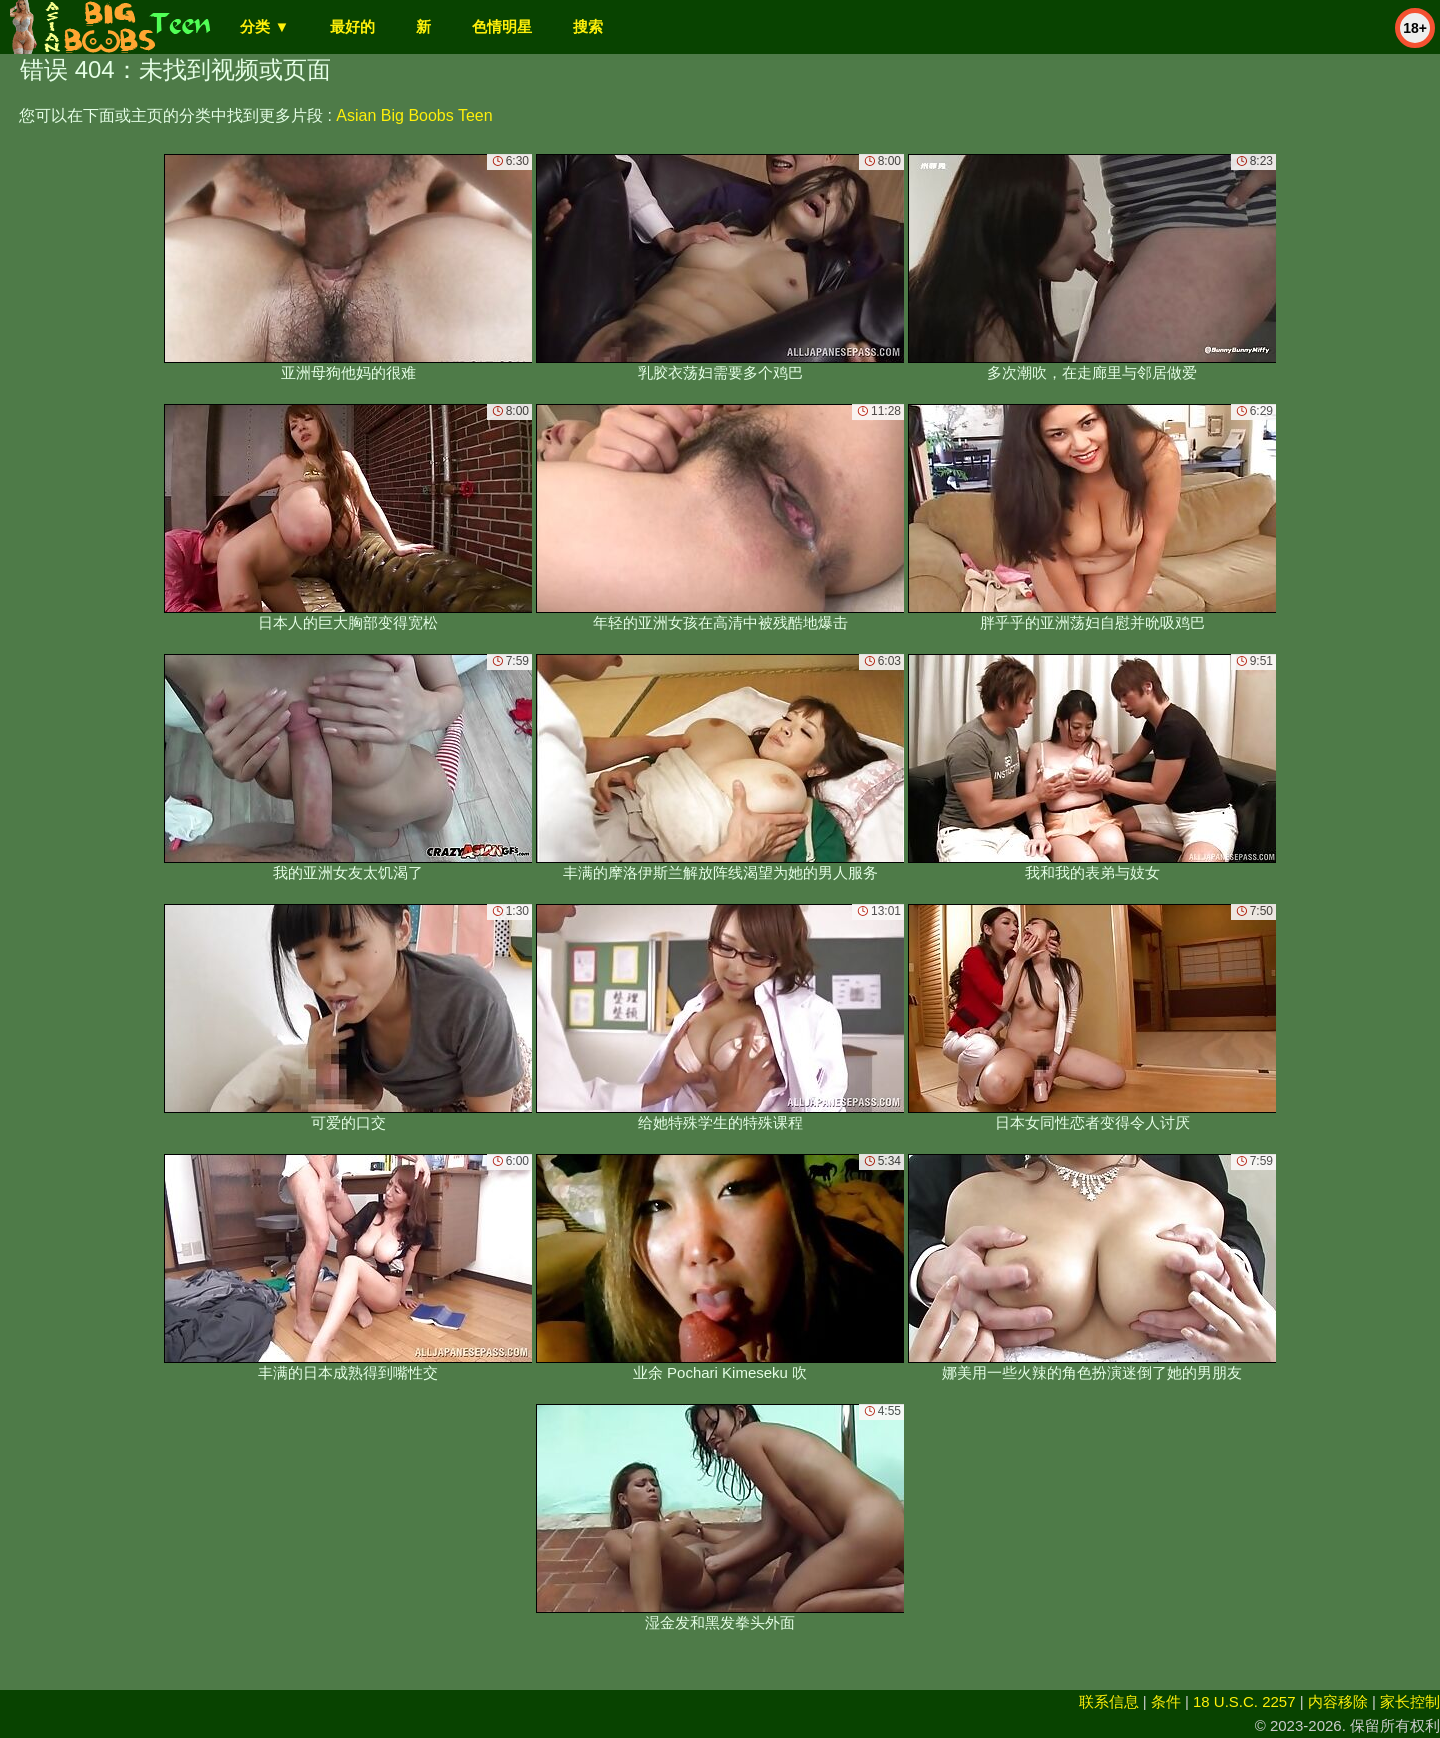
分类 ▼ (264, 26)
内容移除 (1338, 1701)
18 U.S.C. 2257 (1244, 1701)
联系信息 (1109, 1701)
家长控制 (1410, 1701)
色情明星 (502, 26)
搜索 (588, 26)
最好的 (352, 26)
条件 (1166, 1701)
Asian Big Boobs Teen (414, 115)
